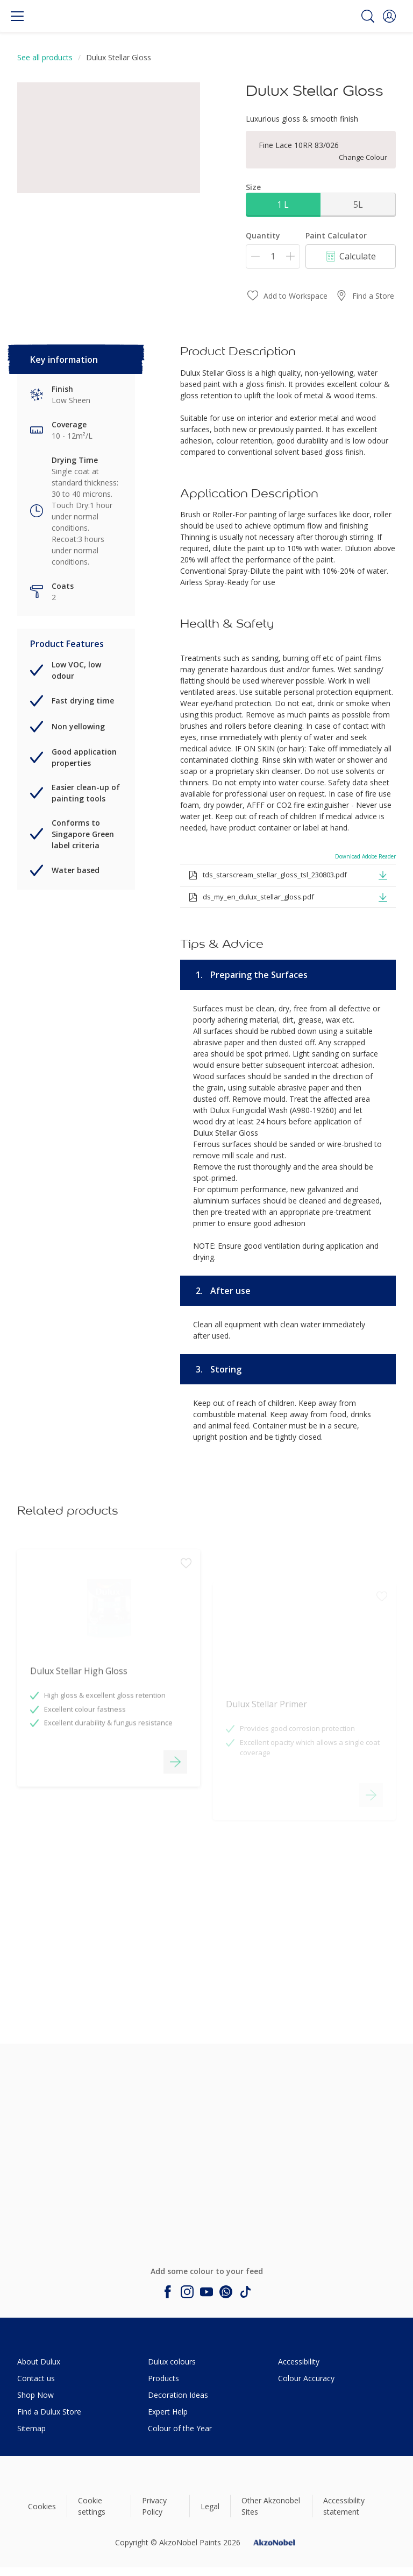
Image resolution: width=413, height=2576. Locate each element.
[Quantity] (273, 256)
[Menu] (17, 16)
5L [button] (358, 204)
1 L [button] (283, 204)
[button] (389, 16)
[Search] (367, 16)
